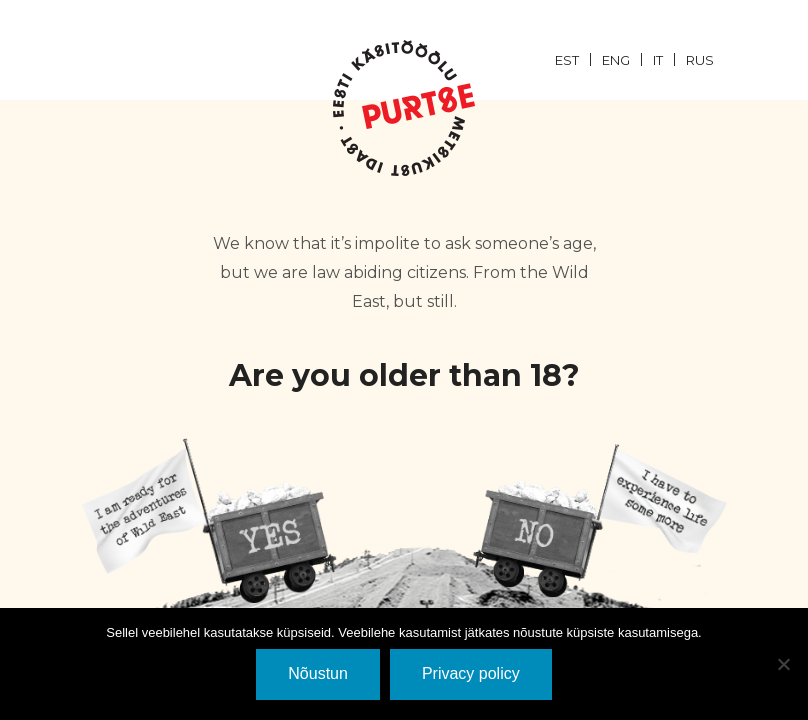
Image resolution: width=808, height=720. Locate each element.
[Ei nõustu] (783, 664)
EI (599, 520)
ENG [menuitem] (616, 60)
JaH (209, 520)
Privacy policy (471, 673)
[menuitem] (578, 59)
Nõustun (318, 673)
